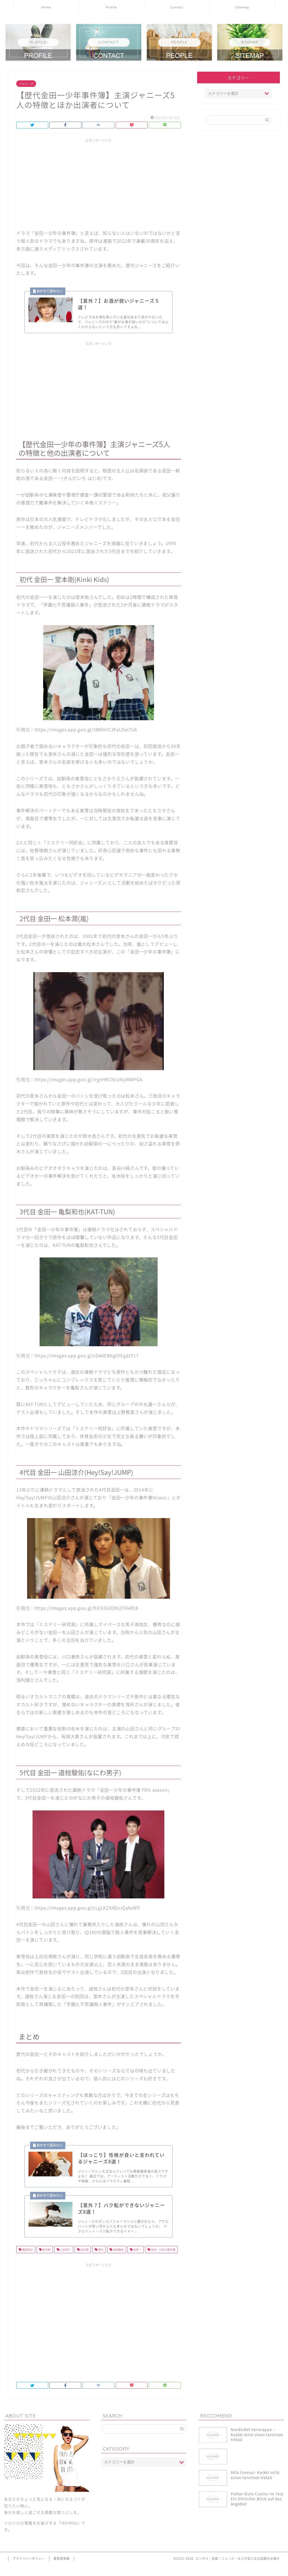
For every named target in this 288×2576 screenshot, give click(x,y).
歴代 (100, 2261)
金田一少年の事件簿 (162, 2261)
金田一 (137, 2261)
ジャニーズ (26, 83)
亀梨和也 (27, 2261)
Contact (176, 7)
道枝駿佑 (118, 2261)
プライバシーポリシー (28, 2569)
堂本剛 (46, 2261)
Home (46, 7)
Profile (111, 7)
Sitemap (242, 7)
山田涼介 (65, 2261)
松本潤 (84, 2261)
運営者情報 (61, 2569)
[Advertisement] (98, 183)
